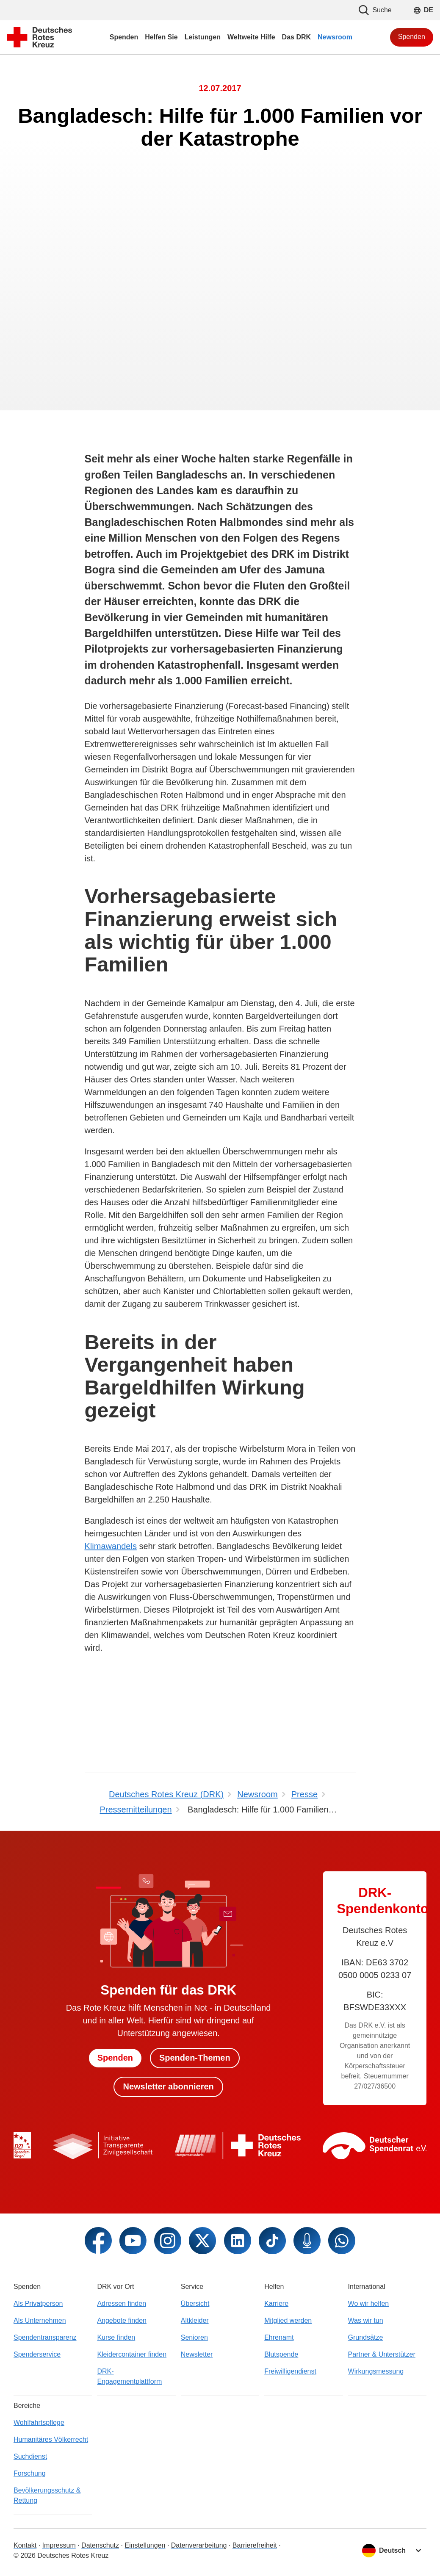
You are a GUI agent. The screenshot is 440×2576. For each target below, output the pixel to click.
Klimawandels (111, 1546)
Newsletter (197, 2354)
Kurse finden (116, 2337)
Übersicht (195, 2303)
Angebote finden (122, 2320)
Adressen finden (121, 2303)
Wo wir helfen (368, 2303)
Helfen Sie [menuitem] (161, 37)
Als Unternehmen (40, 2320)
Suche (375, 10)
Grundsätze (365, 2337)
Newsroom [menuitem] (335, 37)
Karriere (276, 2303)
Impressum (59, 2545)
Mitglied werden (288, 2320)
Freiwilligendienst (290, 2371)
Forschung (30, 2473)
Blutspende (281, 2354)
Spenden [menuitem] (124, 37)
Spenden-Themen (194, 2058)
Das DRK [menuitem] (296, 37)
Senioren (194, 2337)
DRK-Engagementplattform (129, 2376)
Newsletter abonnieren (168, 2087)
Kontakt (25, 2545)
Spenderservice (37, 2354)
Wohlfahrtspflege (39, 2422)
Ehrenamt (278, 2337)
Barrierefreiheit (254, 2545)
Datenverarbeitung (199, 2545)
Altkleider (195, 2320)
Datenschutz (100, 2545)
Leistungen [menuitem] (203, 37)
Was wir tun (365, 2320)
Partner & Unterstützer (381, 2354)
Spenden (411, 36)
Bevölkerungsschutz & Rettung (47, 2495)
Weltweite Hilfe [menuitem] (251, 37)
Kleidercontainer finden (131, 2354)
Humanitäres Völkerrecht (51, 2439)
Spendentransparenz (45, 2337)
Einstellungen (145, 2545)
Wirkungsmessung (376, 2371)
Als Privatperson (38, 2303)
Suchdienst (30, 2456)
